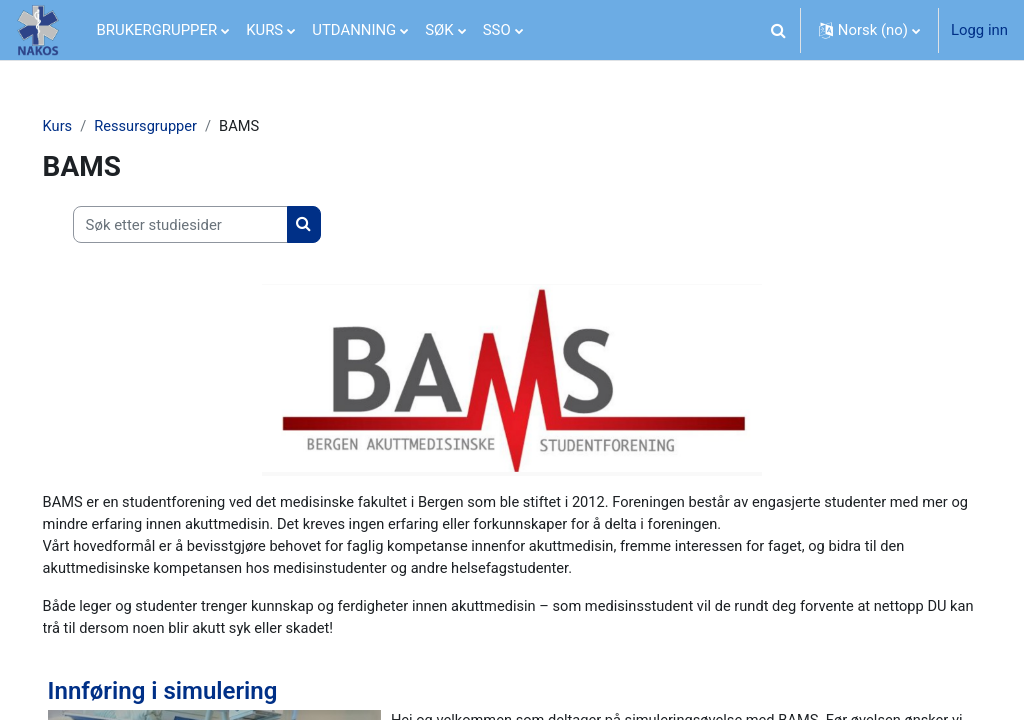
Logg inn (979, 30)
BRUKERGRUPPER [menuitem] (157, 30)
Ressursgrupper (175, 127)
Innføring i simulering (191, 694)
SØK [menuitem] (439, 30)
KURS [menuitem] (264, 30)
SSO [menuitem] (497, 30)
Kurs (86, 127)
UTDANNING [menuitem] (354, 30)
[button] (779, 30)
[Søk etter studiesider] (208, 225)
